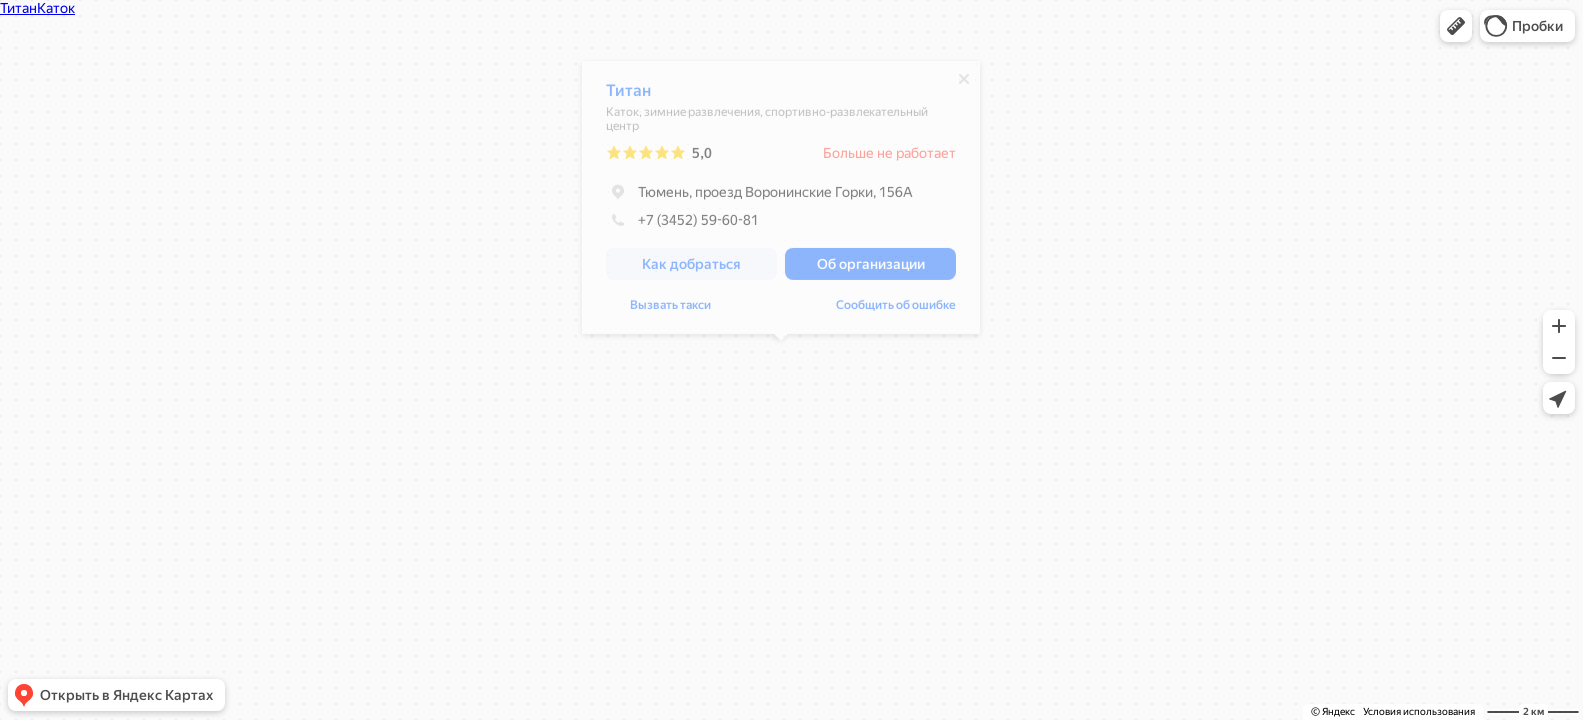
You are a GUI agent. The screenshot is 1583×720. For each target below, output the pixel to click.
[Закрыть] (964, 84)
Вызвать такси (670, 310)
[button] (1456, 26)
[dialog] (781, 202)
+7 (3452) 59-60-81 (682, 225)
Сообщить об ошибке (896, 310)
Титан (628, 95)
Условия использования (1419, 711)
